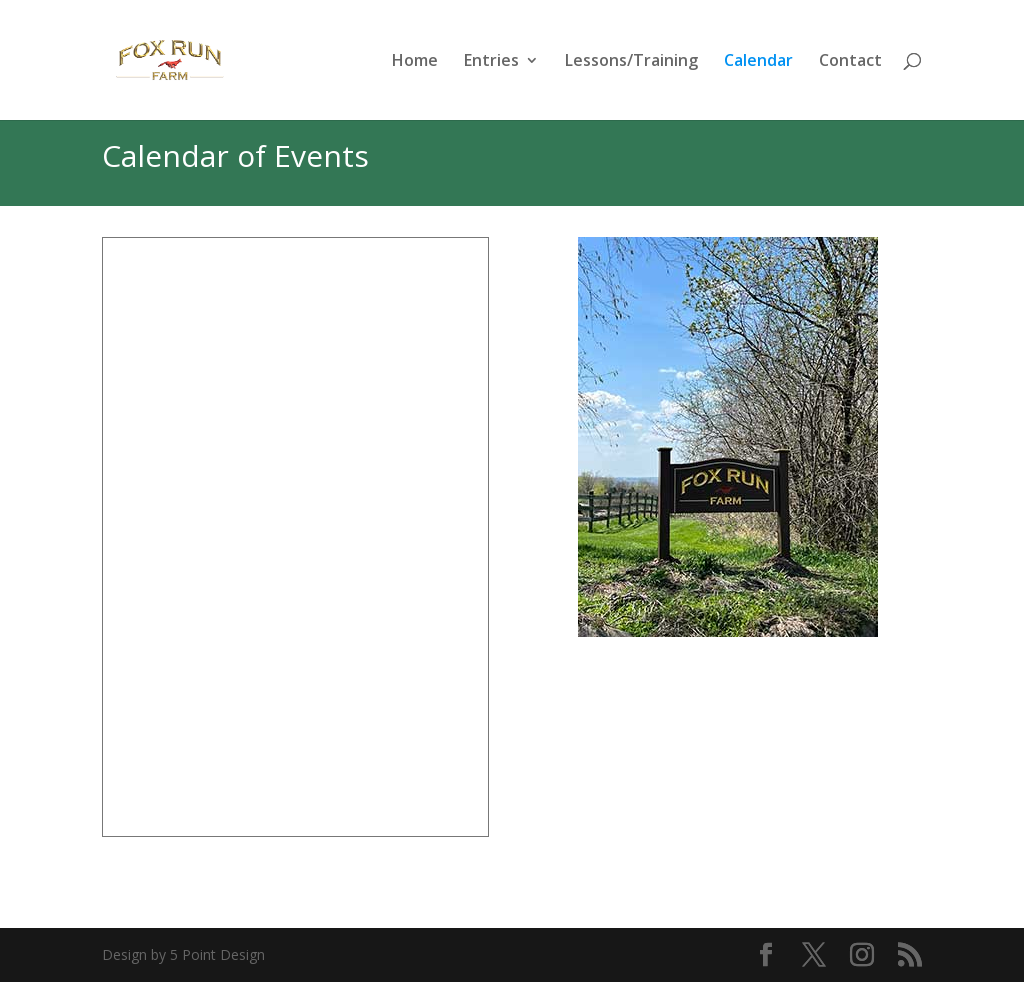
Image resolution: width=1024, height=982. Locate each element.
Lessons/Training (631, 62)
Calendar (758, 62)
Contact (850, 62)
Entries (491, 62)
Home (415, 62)
